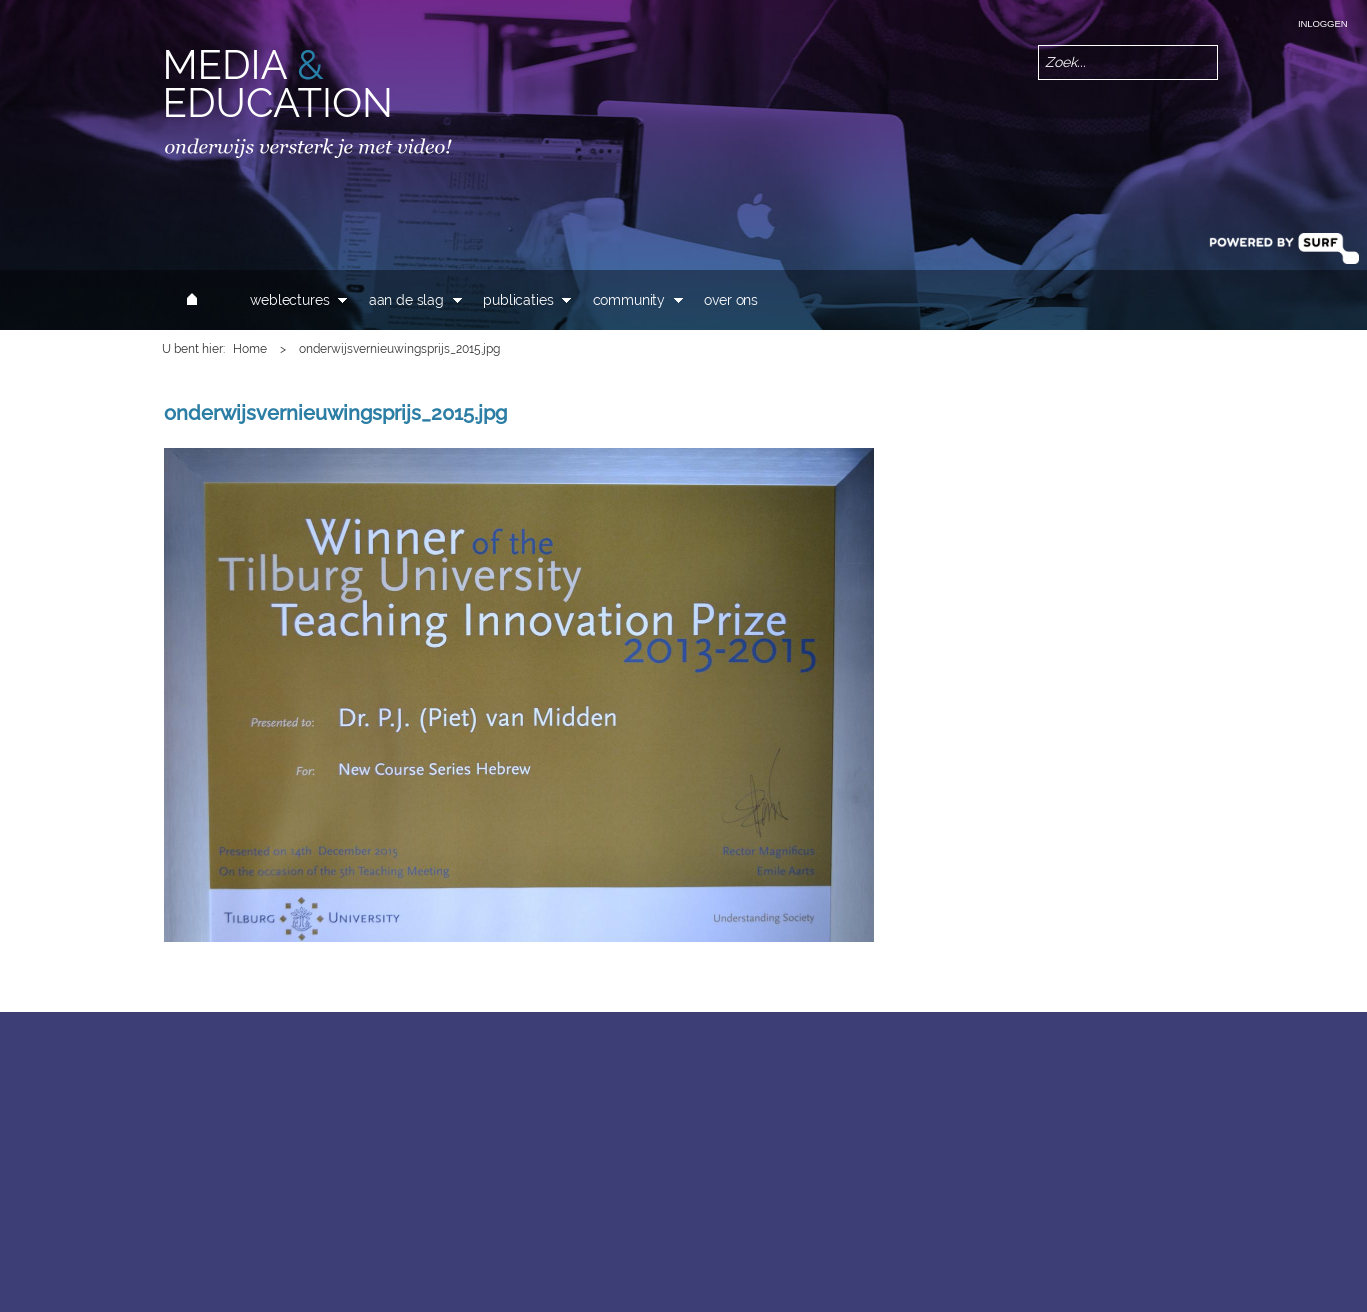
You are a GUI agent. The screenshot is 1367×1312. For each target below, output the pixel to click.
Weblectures (289, 300)
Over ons (731, 300)
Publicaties (518, 300)
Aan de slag (406, 300)
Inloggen (1322, 23)
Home (250, 349)
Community (629, 300)
